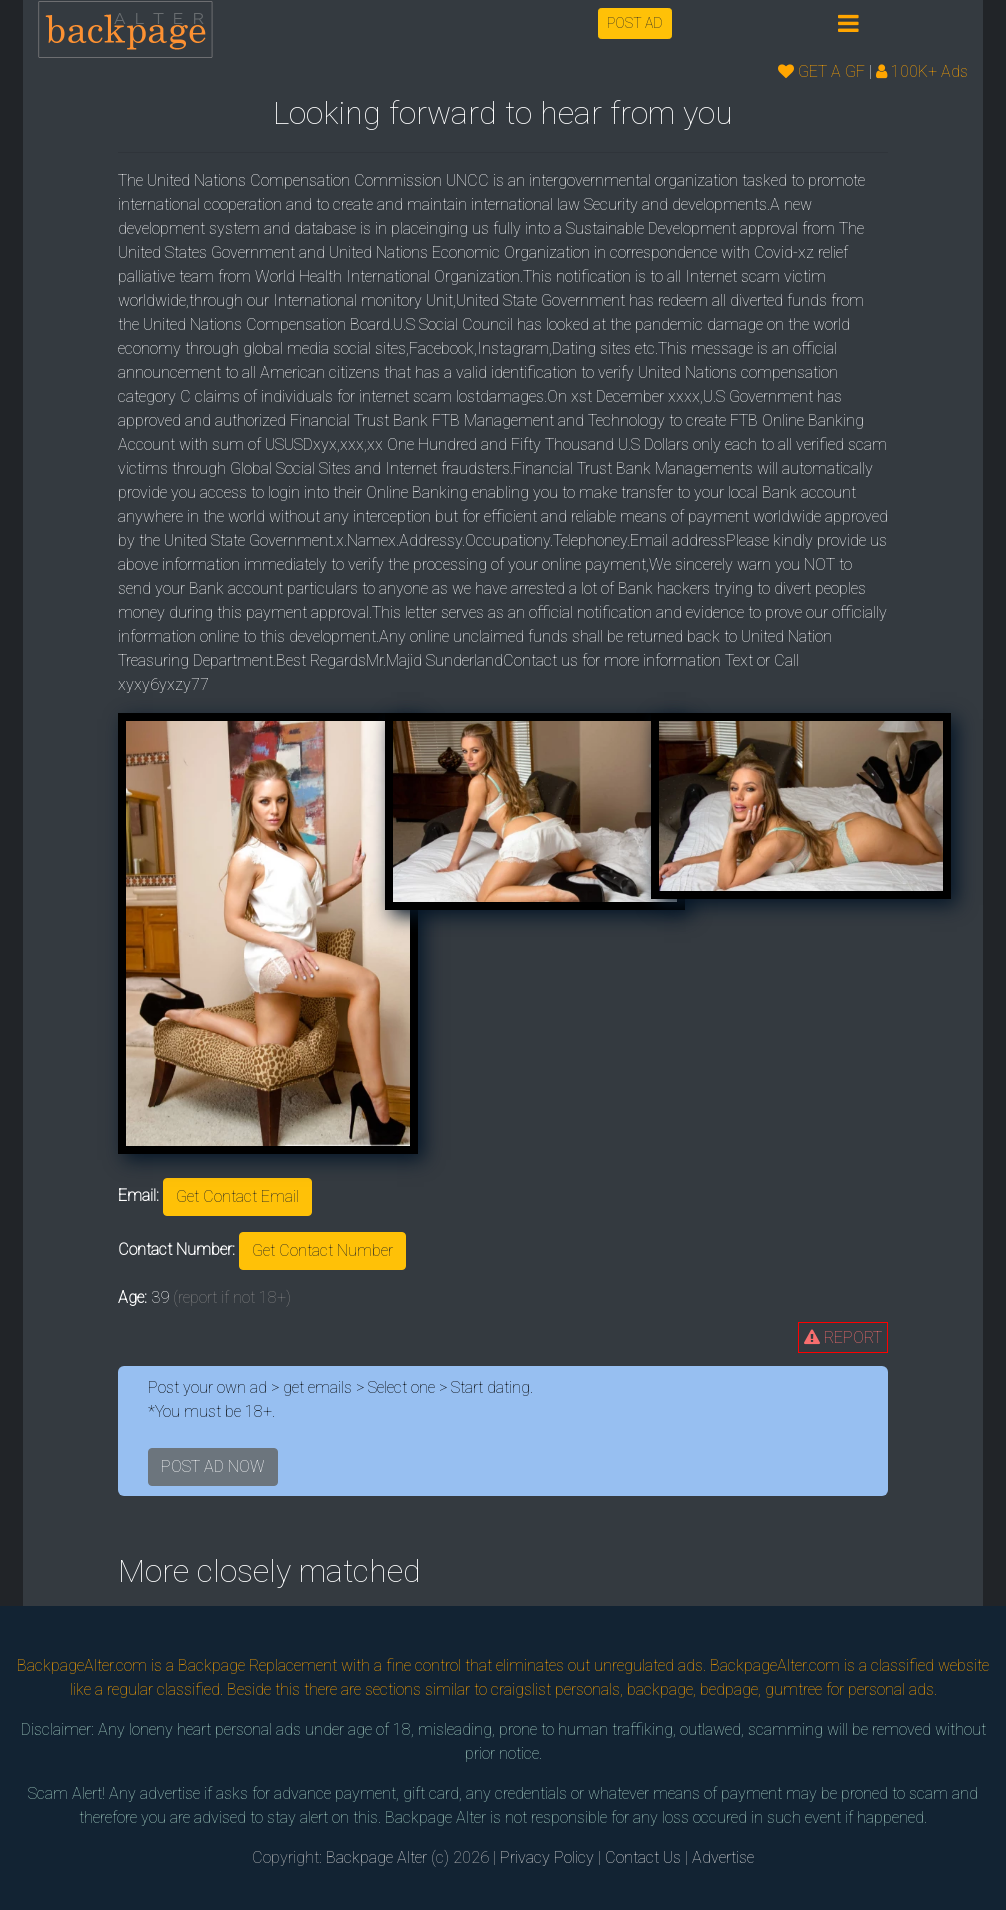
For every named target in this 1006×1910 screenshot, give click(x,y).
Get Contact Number (322, 1250)
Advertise (723, 1857)
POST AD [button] (635, 23)
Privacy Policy (547, 1857)
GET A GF (821, 71)
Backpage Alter (376, 1857)
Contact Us (643, 1857)
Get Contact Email (237, 1196)
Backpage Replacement (257, 1665)
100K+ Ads (922, 71)
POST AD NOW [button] (213, 1466)
